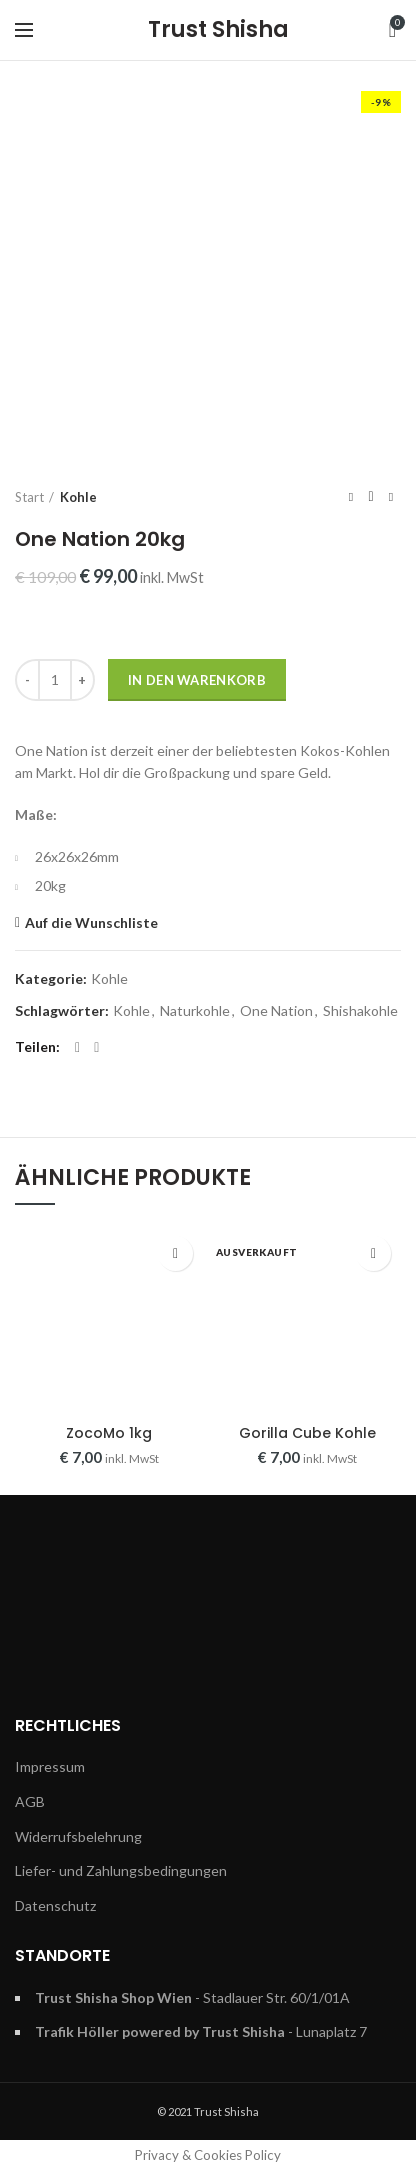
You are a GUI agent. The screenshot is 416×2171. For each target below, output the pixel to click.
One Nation (276, 1011)
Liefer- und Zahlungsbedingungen (121, 1870)
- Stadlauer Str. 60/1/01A (192, 1997)
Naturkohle (195, 1011)
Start (29, 497)
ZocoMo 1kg (109, 1433)
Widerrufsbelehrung (78, 1836)
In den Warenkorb (197, 680)
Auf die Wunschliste (91, 923)
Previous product (351, 496)
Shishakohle (360, 1011)
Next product (391, 496)
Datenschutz (55, 1905)
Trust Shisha (218, 29)
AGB (30, 1801)
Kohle (78, 497)
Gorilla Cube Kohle (307, 1433)
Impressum (50, 1766)
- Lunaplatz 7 (201, 2031)
